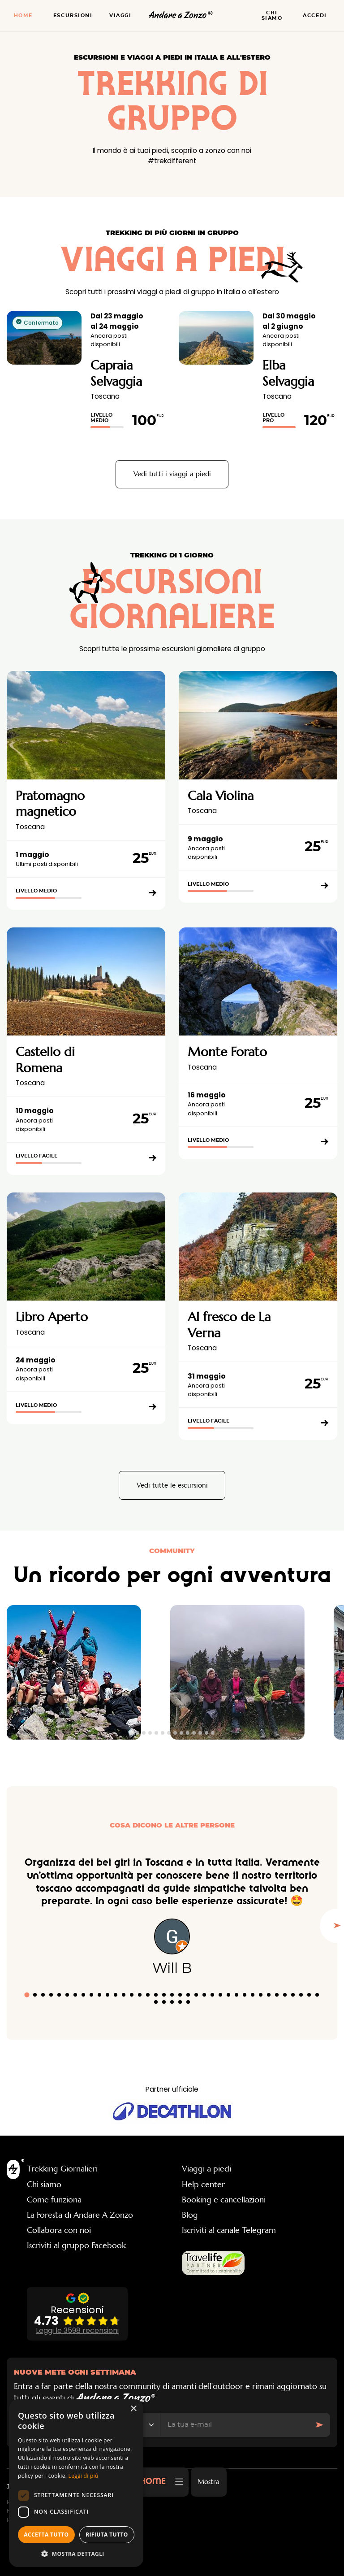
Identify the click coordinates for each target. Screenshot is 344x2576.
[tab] (131, 1733)
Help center (203, 2184)
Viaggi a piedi (206, 2169)
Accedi (315, 15)
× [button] (133, 2409)
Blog (190, 2215)
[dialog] (76, 2483)
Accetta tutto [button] (46, 2534)
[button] (76, 2553)
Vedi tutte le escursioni (172, 1485)
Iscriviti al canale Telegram (229, 2230)
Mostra (208, 2481)
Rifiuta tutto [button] (107, 2534)
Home (23, 15)
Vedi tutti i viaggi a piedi (172, 474)
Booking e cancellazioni (224, 2200)
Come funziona (54, 2200)
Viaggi (120, 15)
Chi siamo (272, 15)
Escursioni (72, 15)
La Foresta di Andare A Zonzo (80, 2215)
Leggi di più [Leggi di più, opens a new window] (84, 2476)
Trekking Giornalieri (62, 2169)
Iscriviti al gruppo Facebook (76, 2245)
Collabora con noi (59, 2230)
